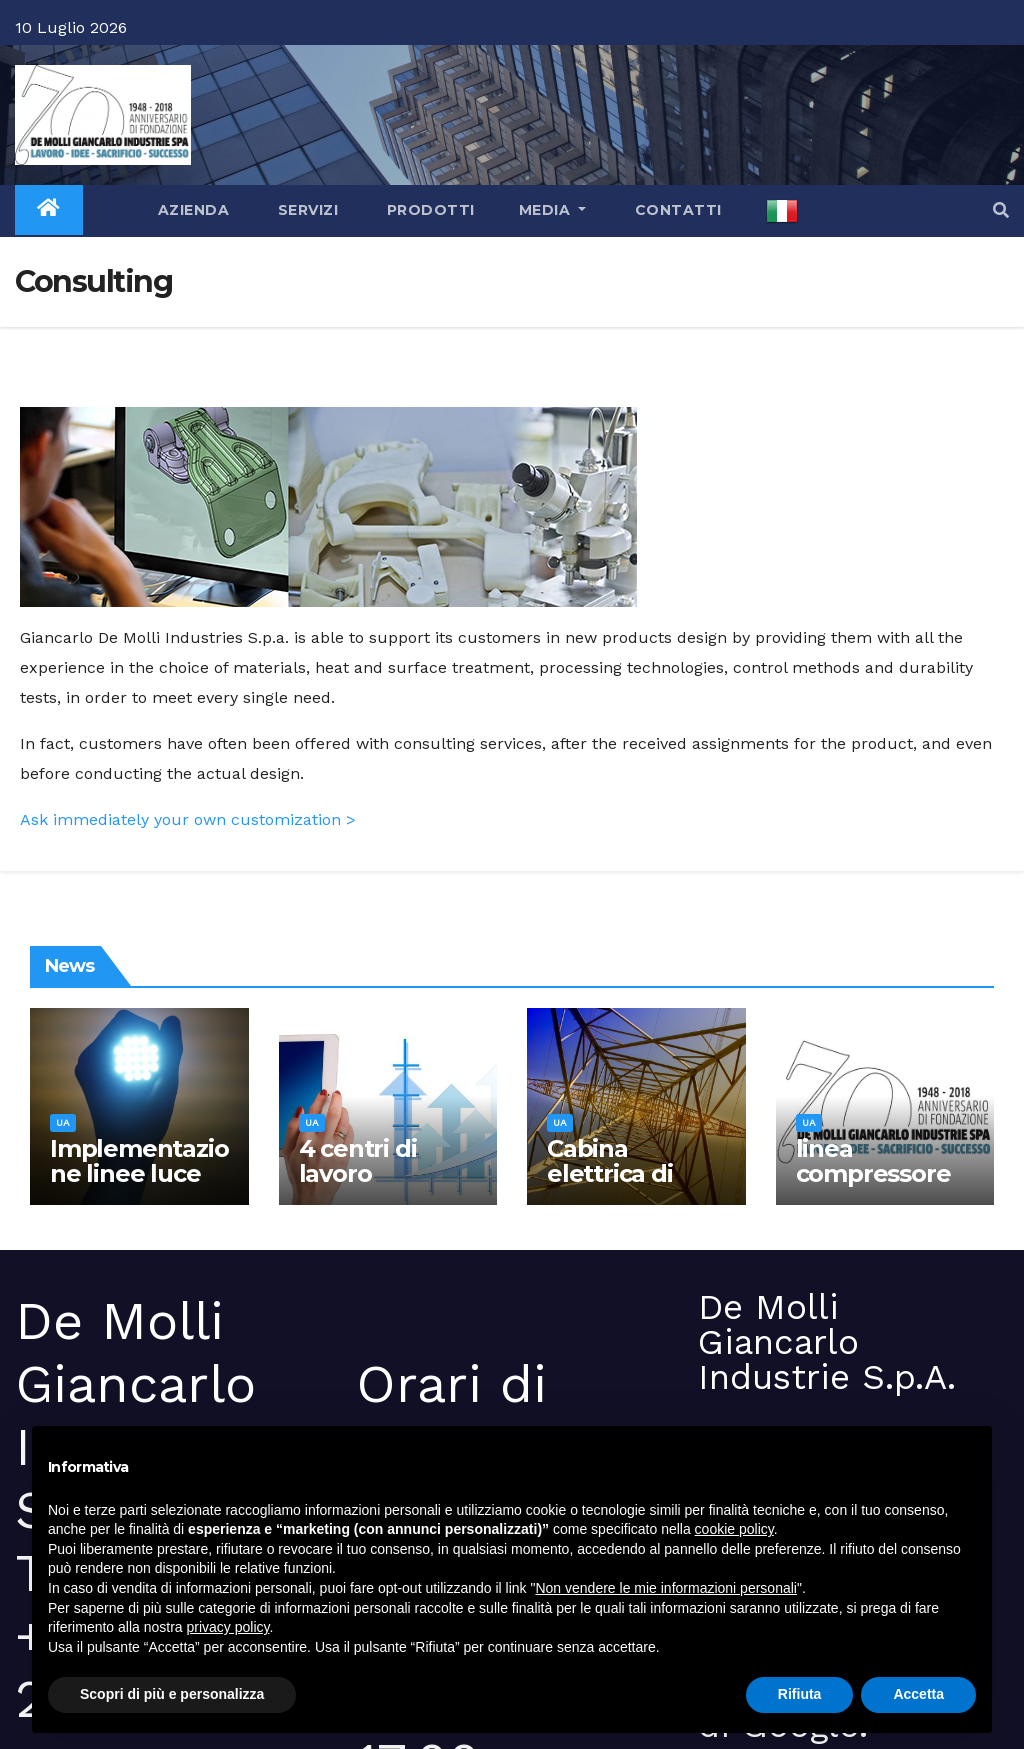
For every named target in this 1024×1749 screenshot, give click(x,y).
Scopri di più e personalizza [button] (172, 1694)
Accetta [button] (918, 1694)
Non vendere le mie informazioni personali (665, 1588)
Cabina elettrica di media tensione (610, 1186)
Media (553, 210)
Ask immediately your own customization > (188, 819)
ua (63, 1122)
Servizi (305, 210)
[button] (1001, 210)
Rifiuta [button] (800, 1694)
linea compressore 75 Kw (873, 1173)
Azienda (191, 210)
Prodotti (428, 210)
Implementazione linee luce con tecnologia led (139, 1186)
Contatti (676, 210)
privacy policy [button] (228, 1627)
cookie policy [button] (734, 1529)
